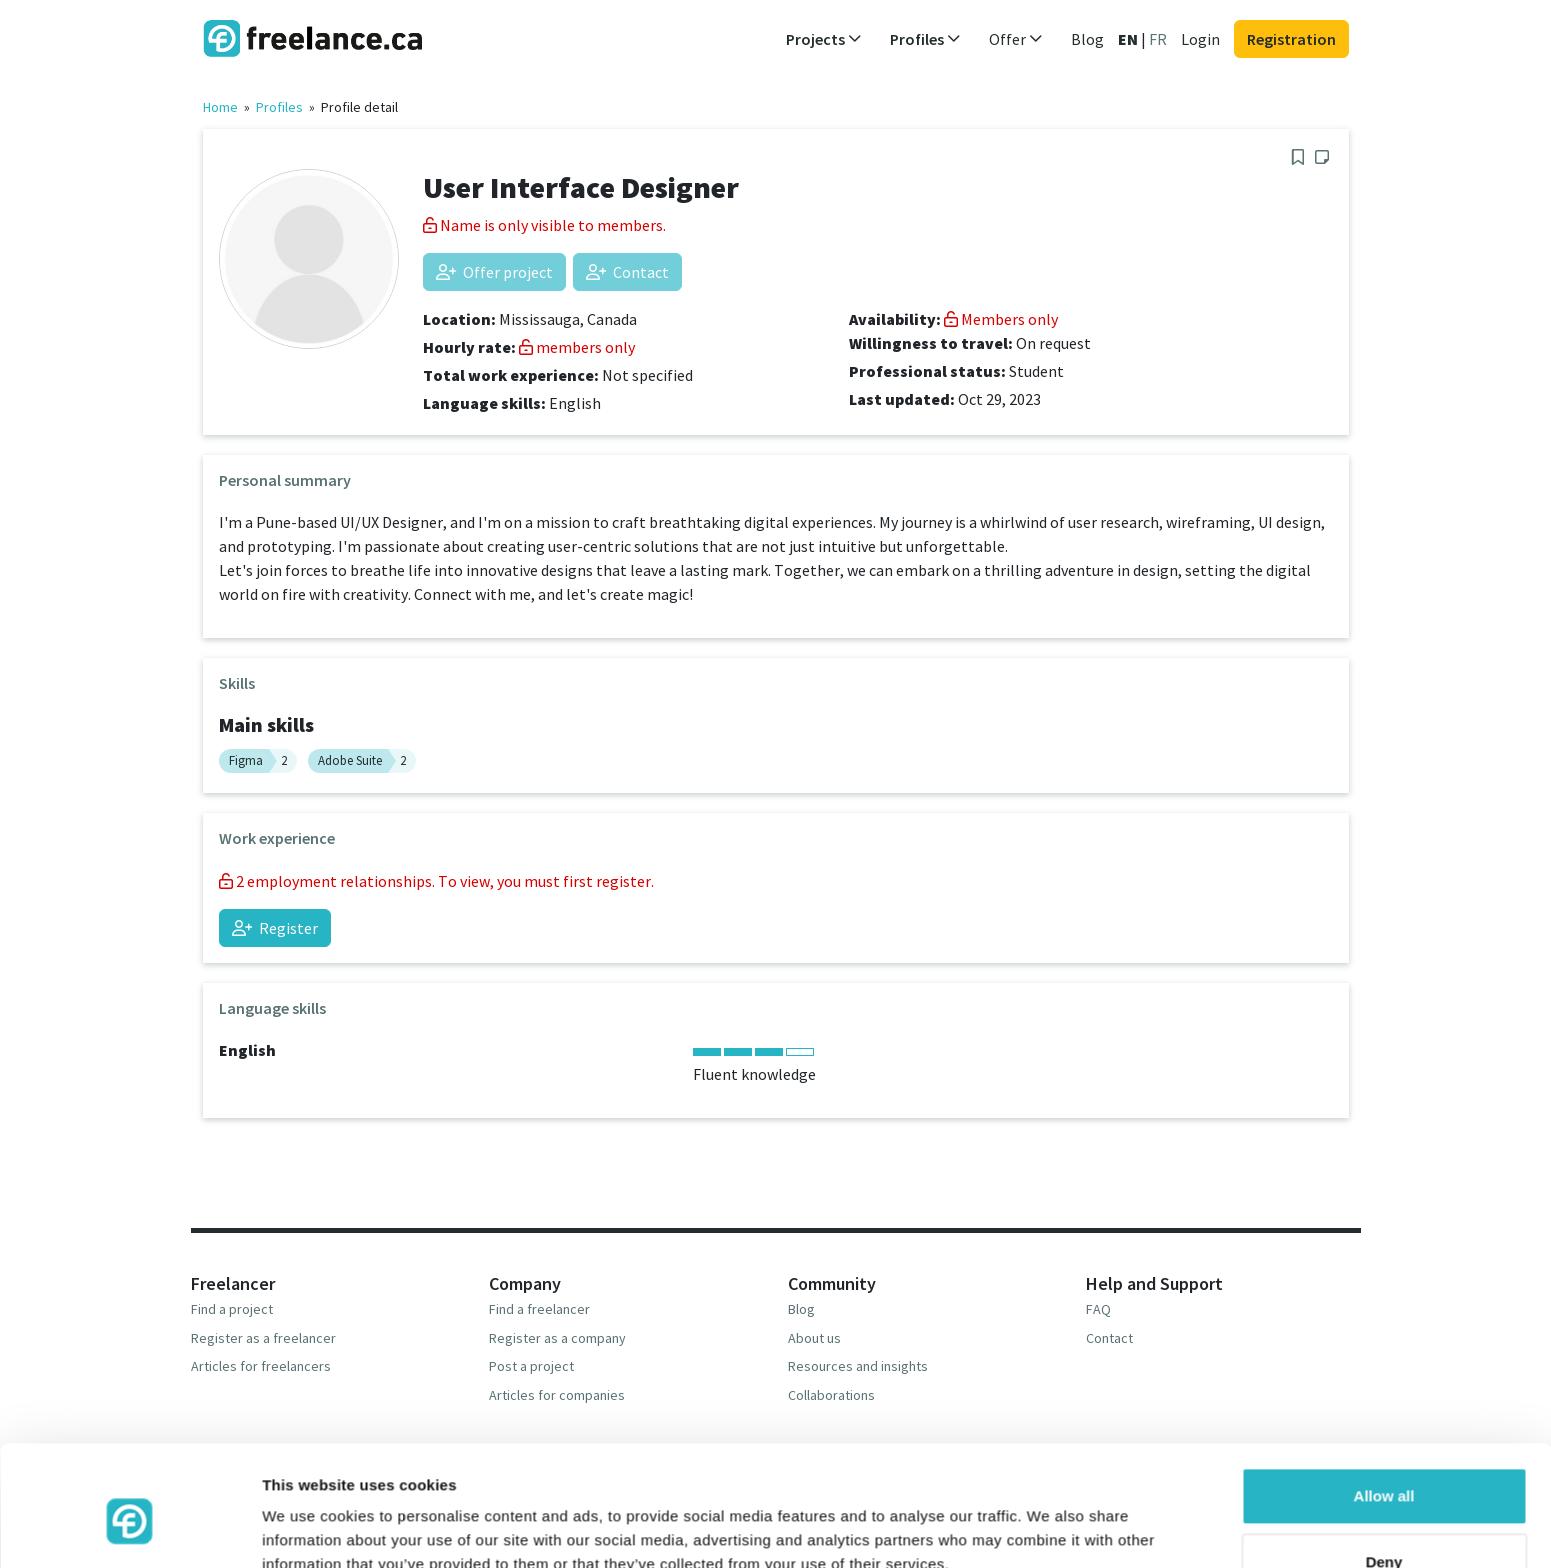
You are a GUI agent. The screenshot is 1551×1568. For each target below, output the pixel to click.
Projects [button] (824, 39)
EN (1128, 39)
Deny (1384, 1470)
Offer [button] (1016, 39)
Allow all (1384, 1405)
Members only (1001, 319)
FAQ (1098, 1309)
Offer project (494, 272)
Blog (1087, 39)
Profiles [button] (925, 39)
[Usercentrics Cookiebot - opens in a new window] (129, 1529)
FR (1158, 39)
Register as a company (557, 1338)
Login (1200, 39)
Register (275, 928)
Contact (627, 272)
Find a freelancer (539, 1309)
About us (814, 1338)
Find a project (232, 1309)
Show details (308, 1528)
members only (577, 347)
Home (220, 107)
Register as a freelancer (263, 1338)
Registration (1291, 39)
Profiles (279, 107)
